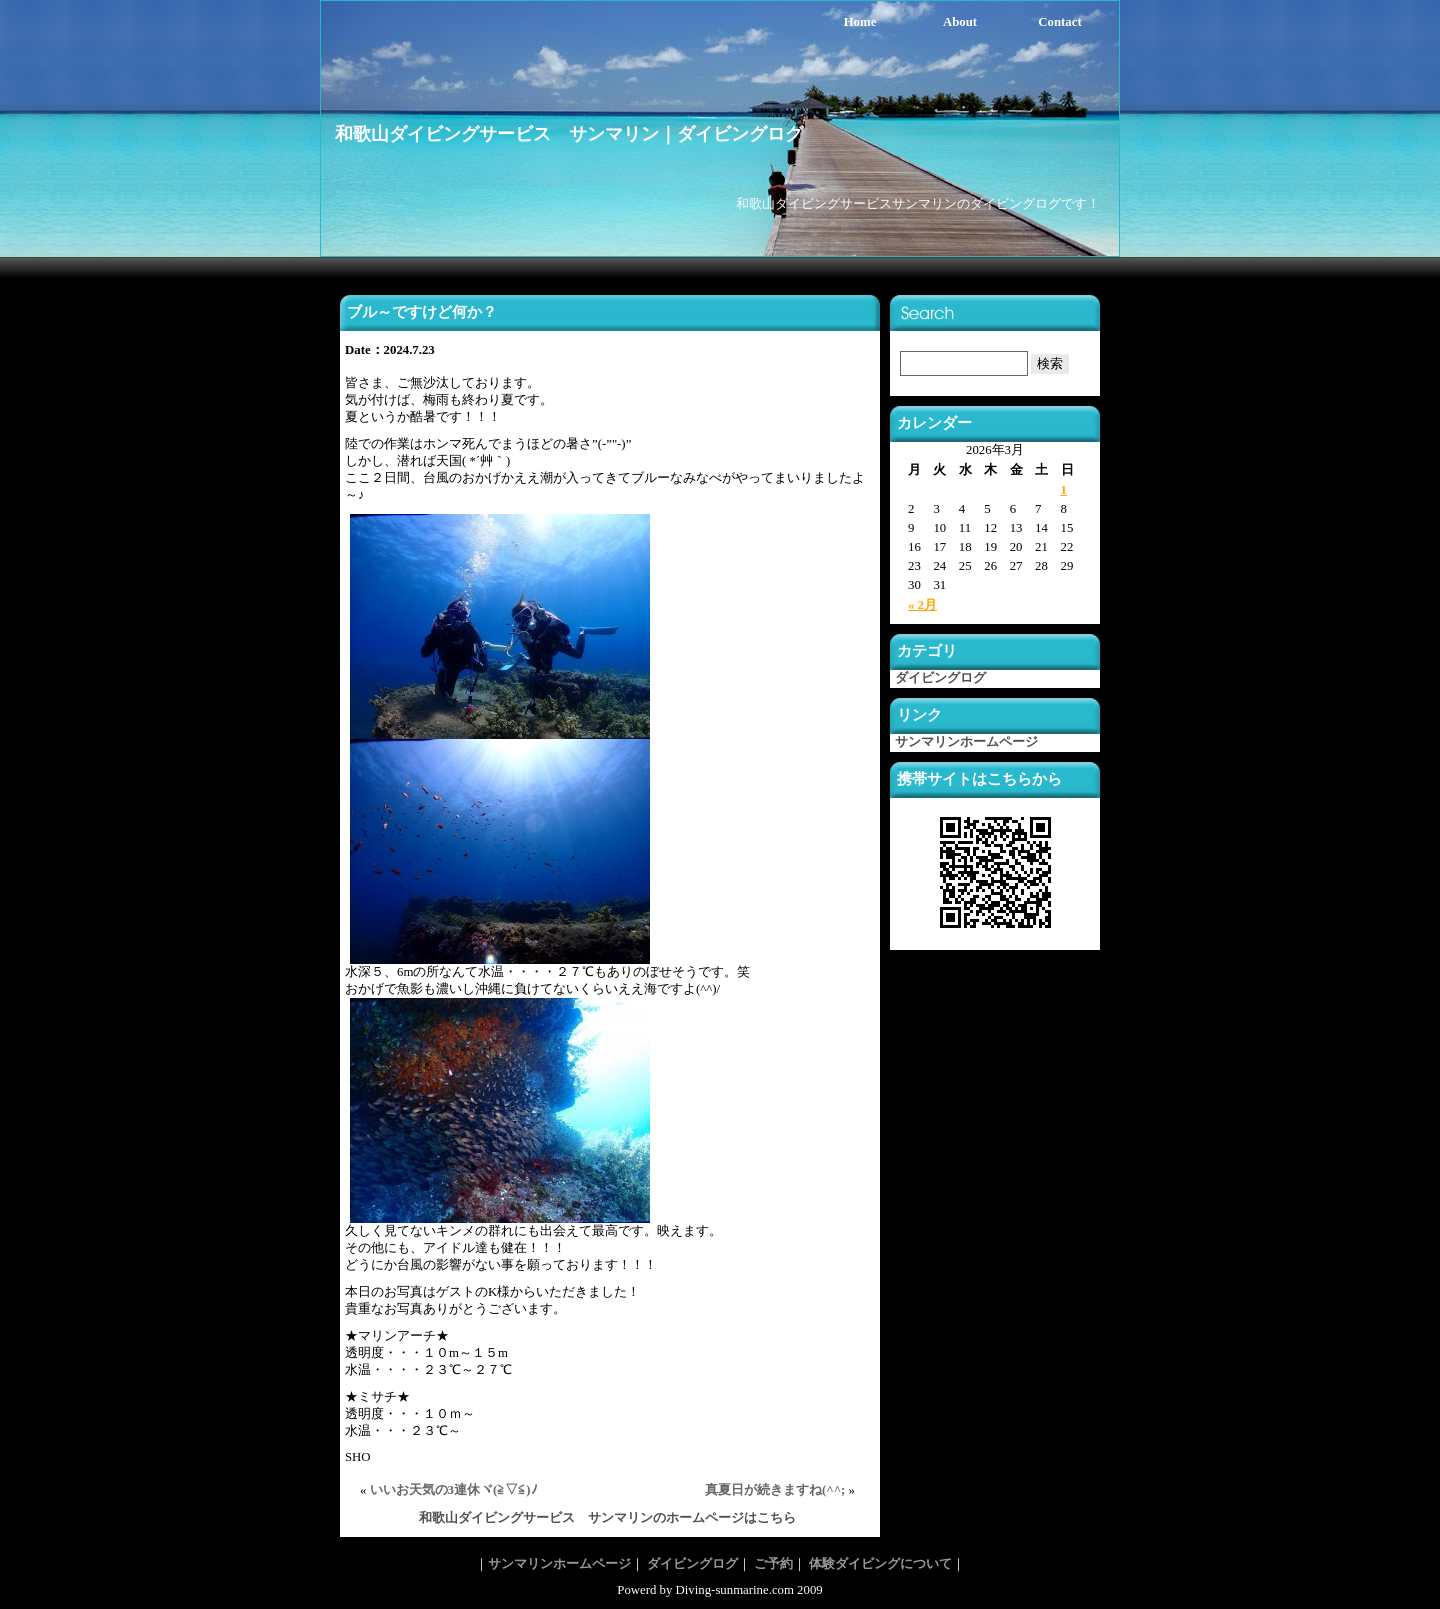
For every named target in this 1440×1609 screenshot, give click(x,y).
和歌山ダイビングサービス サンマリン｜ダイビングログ (569, 134)
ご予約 (773, 1564)
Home (860, 22)
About (960, 22)
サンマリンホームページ (966, 742)
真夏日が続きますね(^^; (775, 1490)
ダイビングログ (940, 678)
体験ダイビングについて (880, 1564)
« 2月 (922, 605)
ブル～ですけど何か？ (422, 311)
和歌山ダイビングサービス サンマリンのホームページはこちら (607, 1518)
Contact (1059, 22)
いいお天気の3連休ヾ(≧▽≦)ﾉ (454, 1490)
